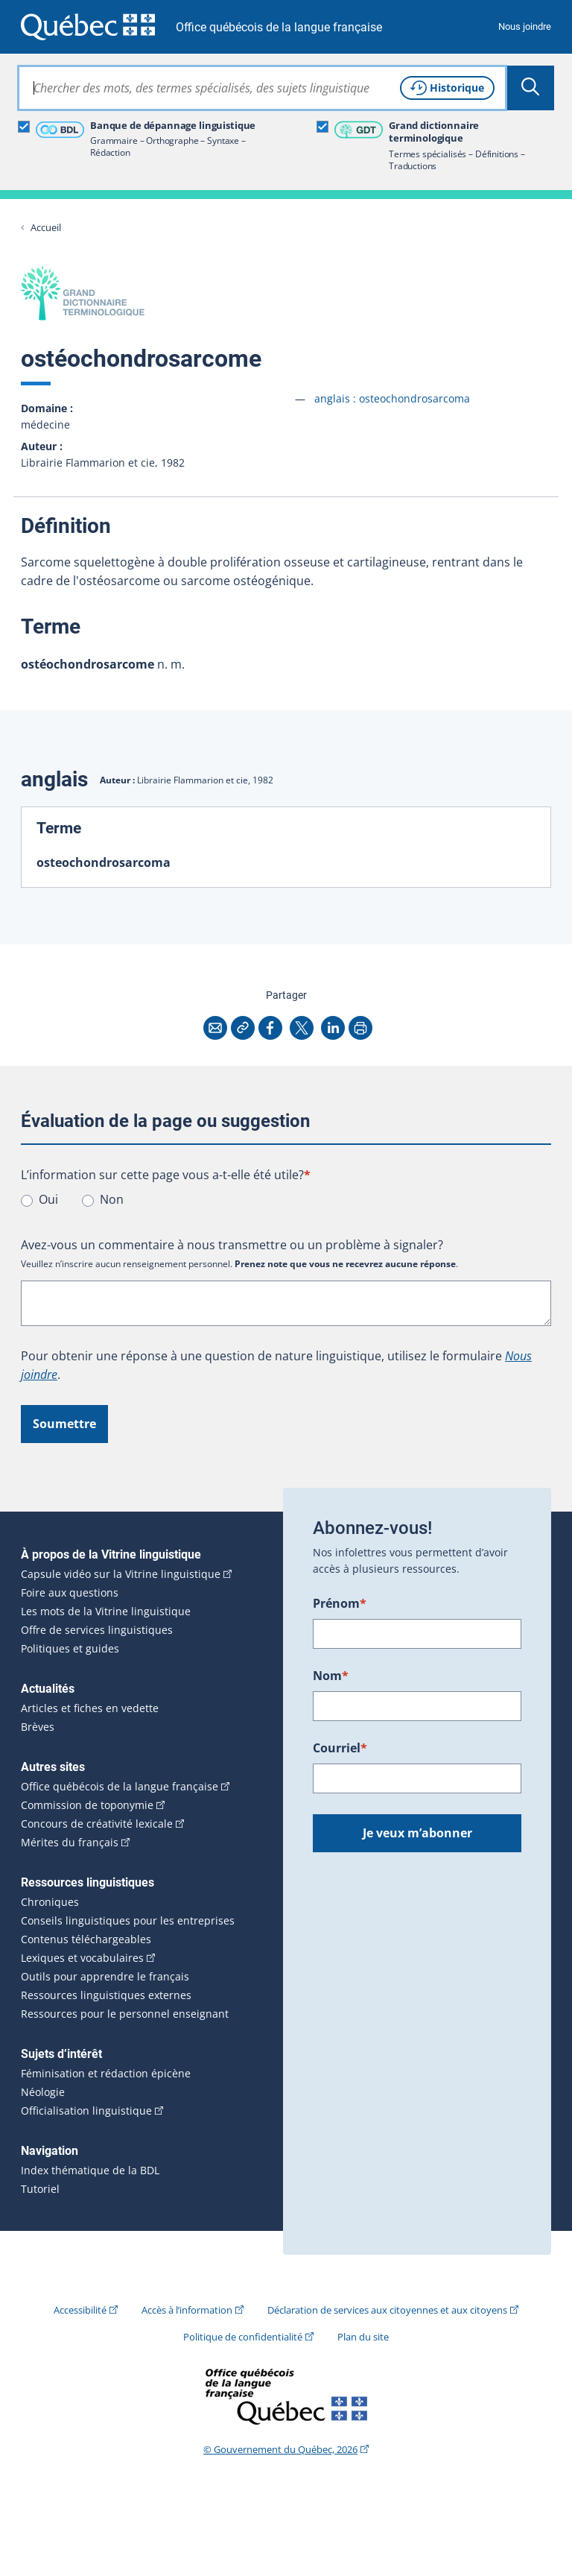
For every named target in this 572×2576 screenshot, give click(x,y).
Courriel (340, 1748)
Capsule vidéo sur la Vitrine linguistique (120, 1574)
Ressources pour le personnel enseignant (125, 2014)
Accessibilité (80, 2310)
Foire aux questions (69, 1593)
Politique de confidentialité (242, 2336)
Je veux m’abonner (417, 1833)
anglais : (392, 398)
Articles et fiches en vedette (90, 1708)
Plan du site (363, 2336)
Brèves (37, 1727)
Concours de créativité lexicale (97, 1824)
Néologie (43, 2092)
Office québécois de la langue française (279, 27)
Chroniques (50, 1902)
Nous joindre (524, 26)
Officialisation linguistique (86, 2111)
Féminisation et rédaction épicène (106, 2074)
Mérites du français (69, 1843)
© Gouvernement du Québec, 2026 (280, 2449)
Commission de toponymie (87, 1805)
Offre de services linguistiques (97, 1630)
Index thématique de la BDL (90, 2170)
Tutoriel (40, 2189)
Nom (331, 1675)
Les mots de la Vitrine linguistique (106, 1611)
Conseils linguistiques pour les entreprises (128, 1921)
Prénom (339, 1603)
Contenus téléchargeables (86, 1939)
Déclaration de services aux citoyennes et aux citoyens (387, 2310)
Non (112, 1199)
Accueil (46, 228)
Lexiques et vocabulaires (82, 1958)
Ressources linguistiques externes (106, 1995)
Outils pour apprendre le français (105, 1977)
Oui (48, 1199)
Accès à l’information (187, 2310)
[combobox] (262, 88)
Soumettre (64, 1423)
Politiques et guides (70, 1649)
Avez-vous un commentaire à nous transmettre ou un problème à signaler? (232, 1245)
